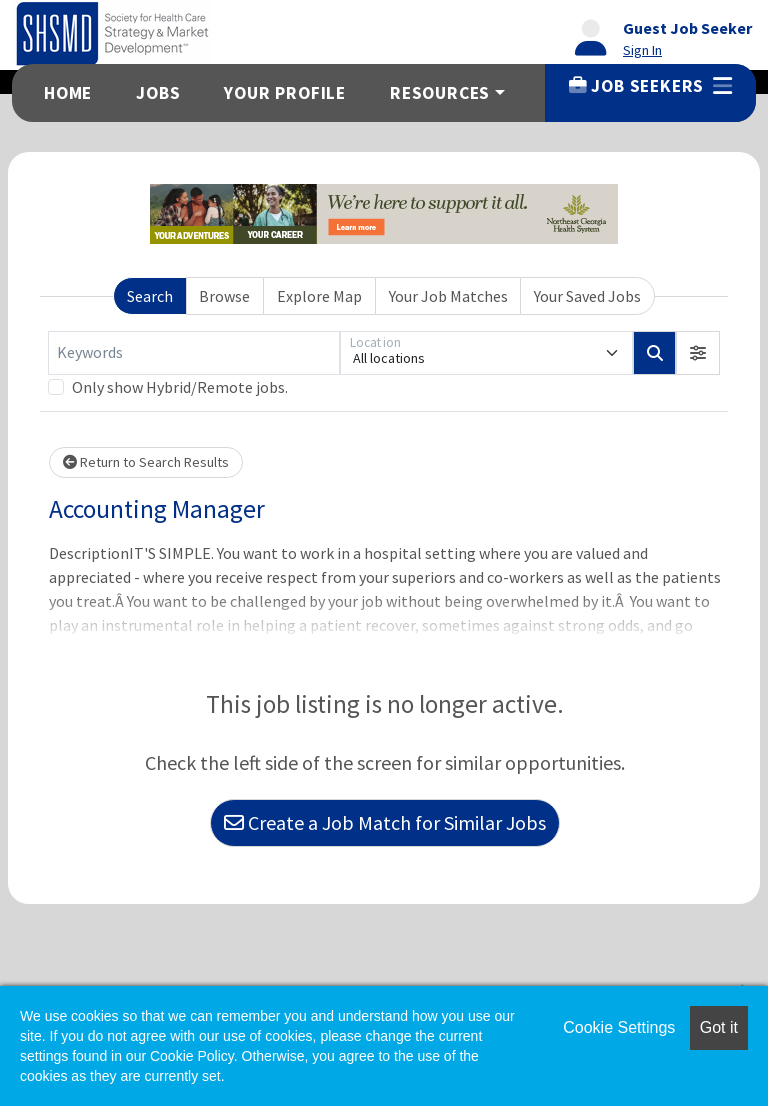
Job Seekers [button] (650, 86)
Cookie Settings (619, 1027)
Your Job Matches (448, 296)
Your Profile (285, 93)
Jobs (158, 93)
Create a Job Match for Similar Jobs (385, 822)
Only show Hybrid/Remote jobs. (180, 387)
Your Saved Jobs (587, 296)
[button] (698, 353)
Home (68, 93)
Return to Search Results (146, 462)
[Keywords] (194, 353)
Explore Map (319, 296)
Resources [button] (440, 93)
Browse (224, 296)
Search (150, 296)
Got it (719, 1027)
